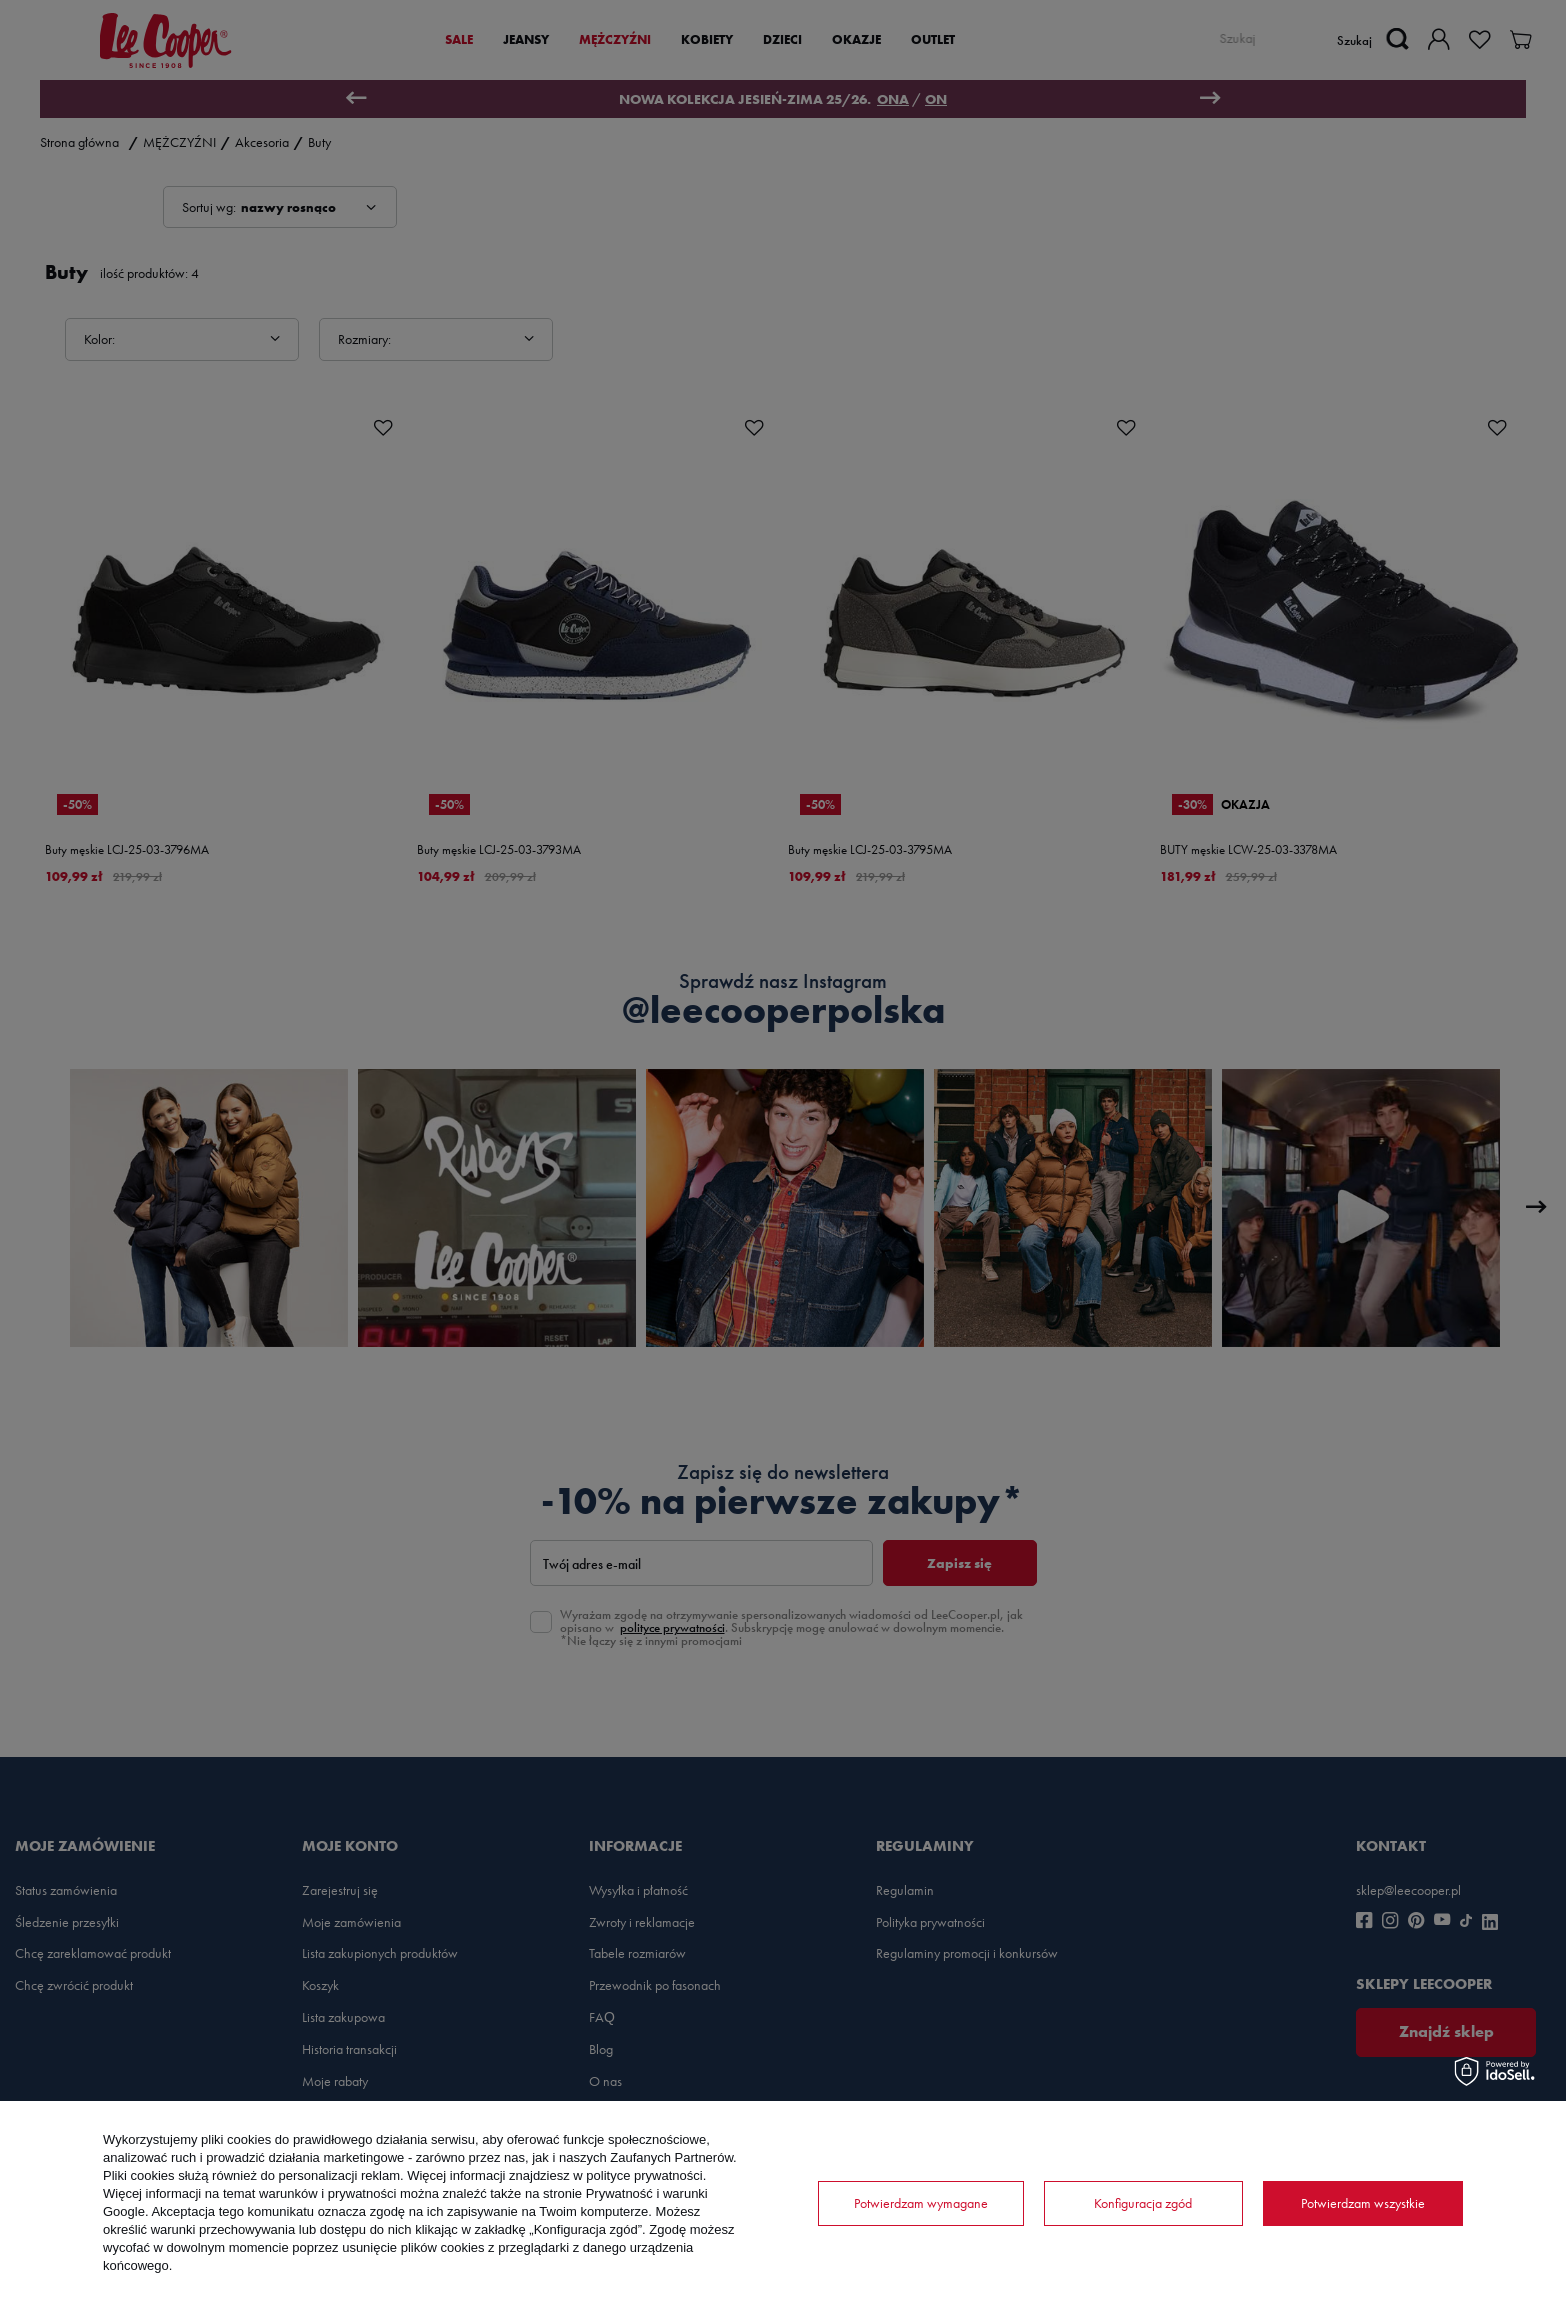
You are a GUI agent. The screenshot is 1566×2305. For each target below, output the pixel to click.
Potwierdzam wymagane (921, 2203)
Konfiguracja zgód (1143, 2203)
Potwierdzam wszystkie (1363, 2203)
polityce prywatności (644, 2175)
